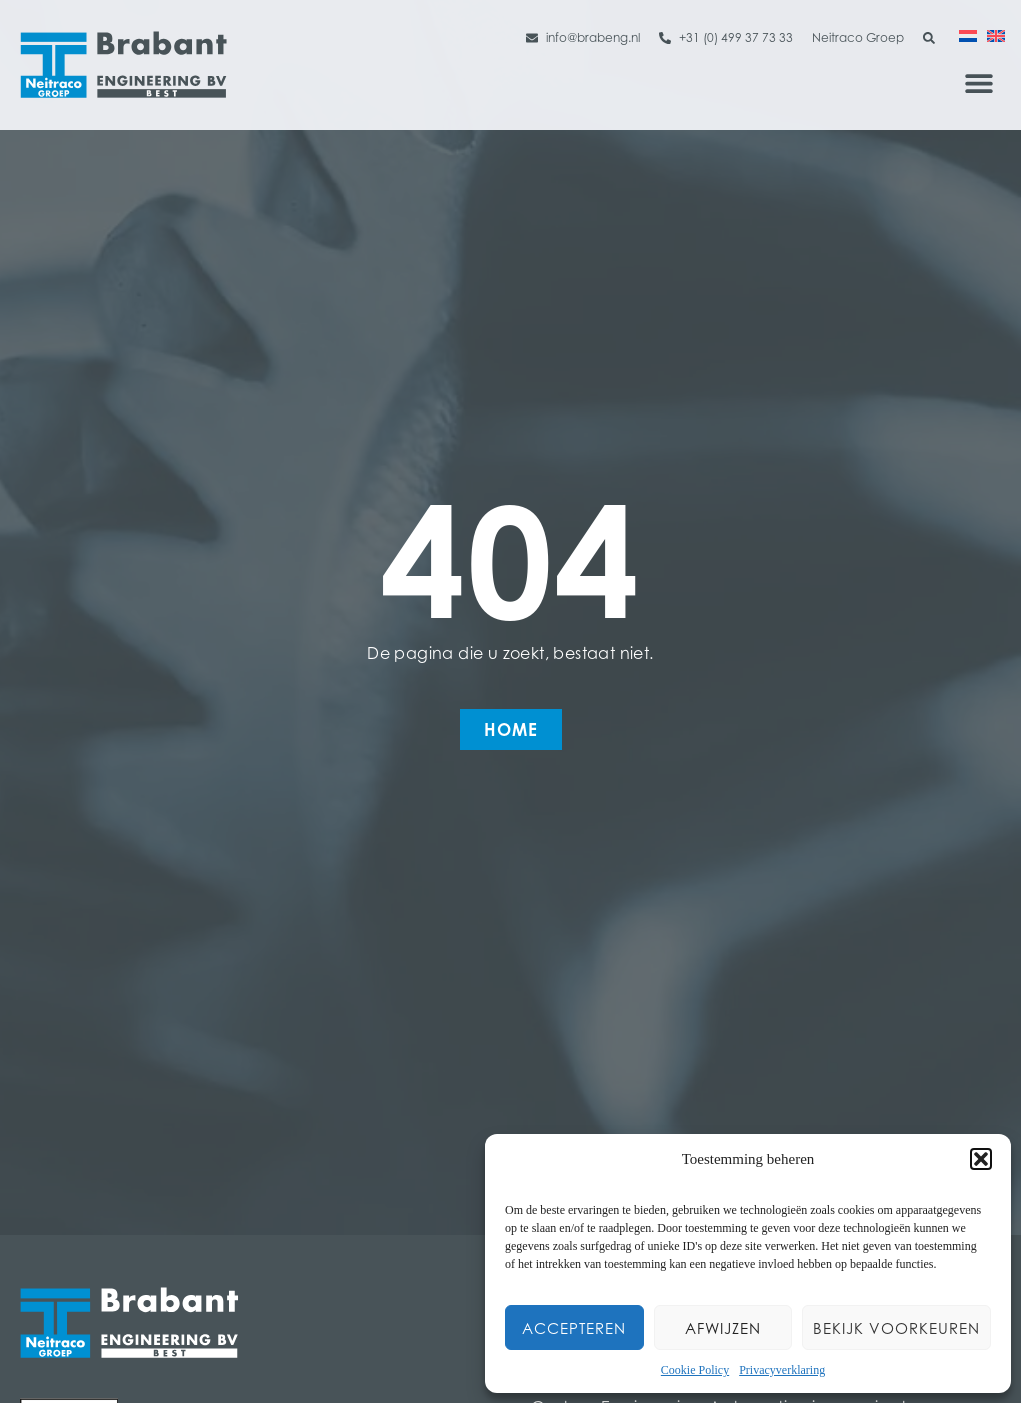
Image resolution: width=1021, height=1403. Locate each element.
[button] (981, 1159)
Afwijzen (723, 1328)
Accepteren (574, 1328)
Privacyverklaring (782, 1370)
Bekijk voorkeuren (896, 1328)
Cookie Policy (695, 1370)
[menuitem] (968, 35)
